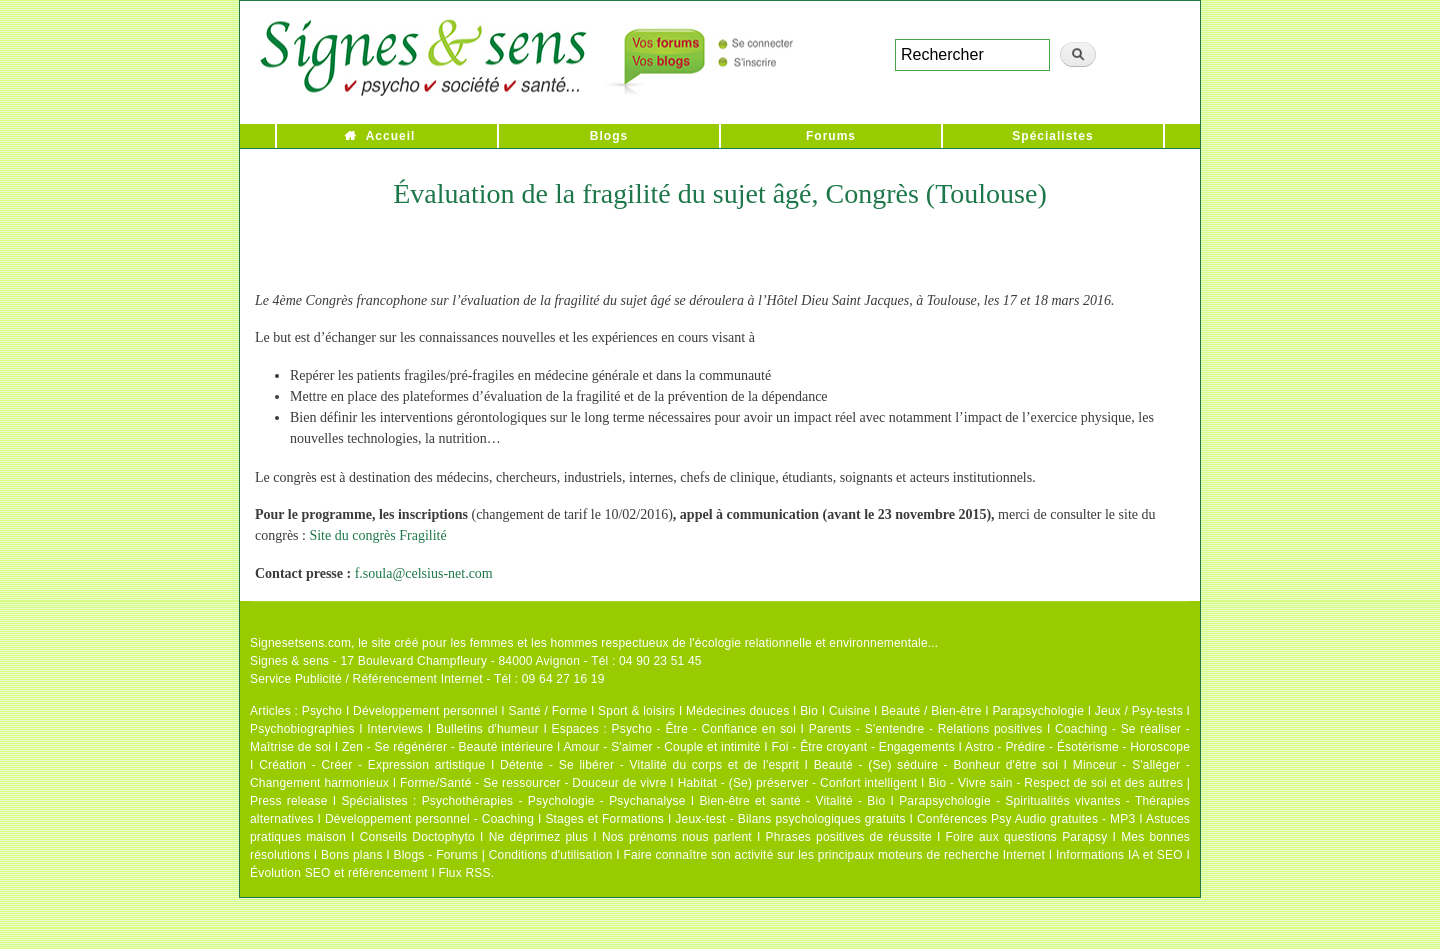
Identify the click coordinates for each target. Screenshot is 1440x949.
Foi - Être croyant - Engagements (862, 747)
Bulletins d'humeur (487, 729)
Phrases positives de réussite (849, 837)
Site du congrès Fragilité (377, 535)
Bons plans (351, 855)
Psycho (322, 711)
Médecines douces (737, 711)
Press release (289, 801)
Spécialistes (1052, 136)
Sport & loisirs (636, 711)
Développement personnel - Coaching (429, 819)
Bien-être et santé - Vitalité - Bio (792, 801)
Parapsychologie (1038, 711)
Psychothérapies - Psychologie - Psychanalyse (554, 801)
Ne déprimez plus (539, 837)
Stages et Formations (604, 819)
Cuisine (849, 711)
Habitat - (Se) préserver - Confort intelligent (798, 783)
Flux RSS (464, 873)
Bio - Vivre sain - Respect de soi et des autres (1055, 783)
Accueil (391, 136)
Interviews (395, 729)
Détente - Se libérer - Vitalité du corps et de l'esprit (649, 765)
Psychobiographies (302, 729)
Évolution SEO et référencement (339, 873)
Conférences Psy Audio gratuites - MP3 (1026, 819)
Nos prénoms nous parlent (677, 837)
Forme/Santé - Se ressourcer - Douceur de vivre (533, 783)
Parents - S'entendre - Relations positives (926, 729)
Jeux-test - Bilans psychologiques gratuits (790, 819)
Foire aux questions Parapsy (1027, 837)
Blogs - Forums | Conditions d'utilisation (503, 855)
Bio (809, 711)
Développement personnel (425, 711)
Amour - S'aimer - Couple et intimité (661, 747)
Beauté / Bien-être (931, 711)
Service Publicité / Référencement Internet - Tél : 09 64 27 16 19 (427, 679)
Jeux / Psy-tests (1139, 711)
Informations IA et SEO (1119, 855)
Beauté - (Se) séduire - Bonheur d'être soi (936, 765)
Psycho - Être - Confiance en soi (704, 729)
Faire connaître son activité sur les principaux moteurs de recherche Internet (834, 855)
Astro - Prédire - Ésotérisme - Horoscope (1077, 747)
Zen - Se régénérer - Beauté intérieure (447, 747)
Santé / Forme (548, 711)
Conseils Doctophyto (417, 837)
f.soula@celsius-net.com (424, 573)
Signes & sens (289, 661)
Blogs (609, 136)
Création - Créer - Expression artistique (372, 765)
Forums (831, 136)
